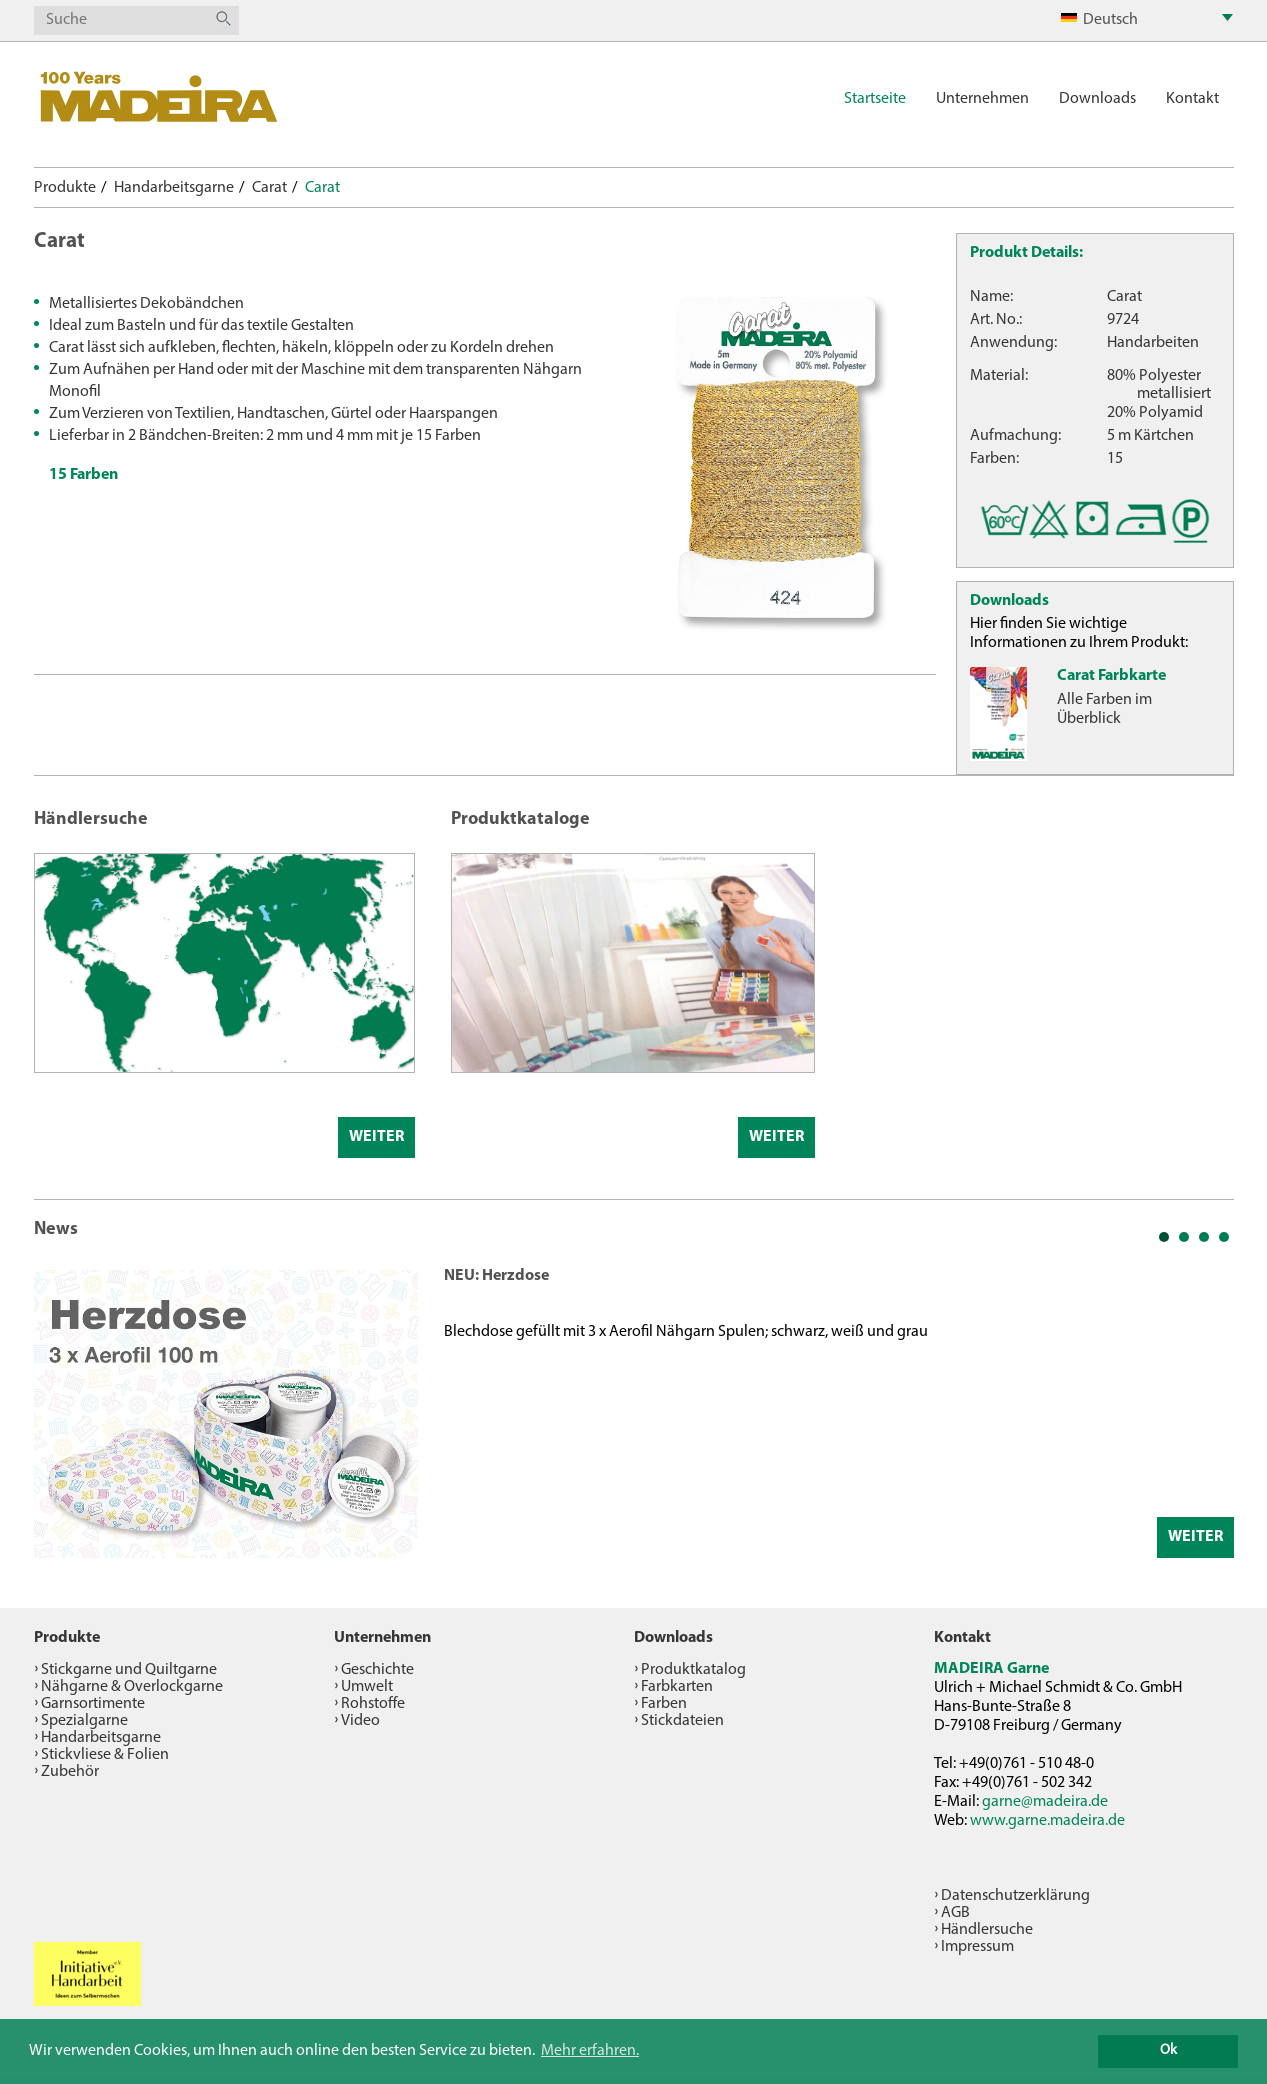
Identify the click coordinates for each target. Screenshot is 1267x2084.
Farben (664, 1704)
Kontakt (1192, 99)
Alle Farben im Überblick (1104, 709)
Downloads (1097, 99)
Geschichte (377, 1670)
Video (360, 1721)
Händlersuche (987, 1930)
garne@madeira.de (1045, 1802)
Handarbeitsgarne (174, 188)
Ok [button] (1168, 2050)
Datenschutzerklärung (1015, 1896)
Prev (60, 1411)
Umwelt (367, 1687)
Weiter (376, 1137)
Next (1208, 1411)
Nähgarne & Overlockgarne (132, 1687)
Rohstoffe (373, 1704)
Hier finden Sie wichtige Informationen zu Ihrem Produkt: (1079, 633)
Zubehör (70, 1772)
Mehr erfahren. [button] (590, 2051)
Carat (269, 188)
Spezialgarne (84, 1721)
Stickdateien (682, 1721)
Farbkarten (677, 1687)
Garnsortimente (93, 1704)
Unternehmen (982, 99)
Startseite (875, 99)
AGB (955, 1913)
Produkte (65, 188)
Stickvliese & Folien (105, 1755)
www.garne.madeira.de (1047, 1821)
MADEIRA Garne (991, 1669)
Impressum (977, 1947)
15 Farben (83, 475)
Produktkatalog (693, 1670)
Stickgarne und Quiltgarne (129, 1670)
